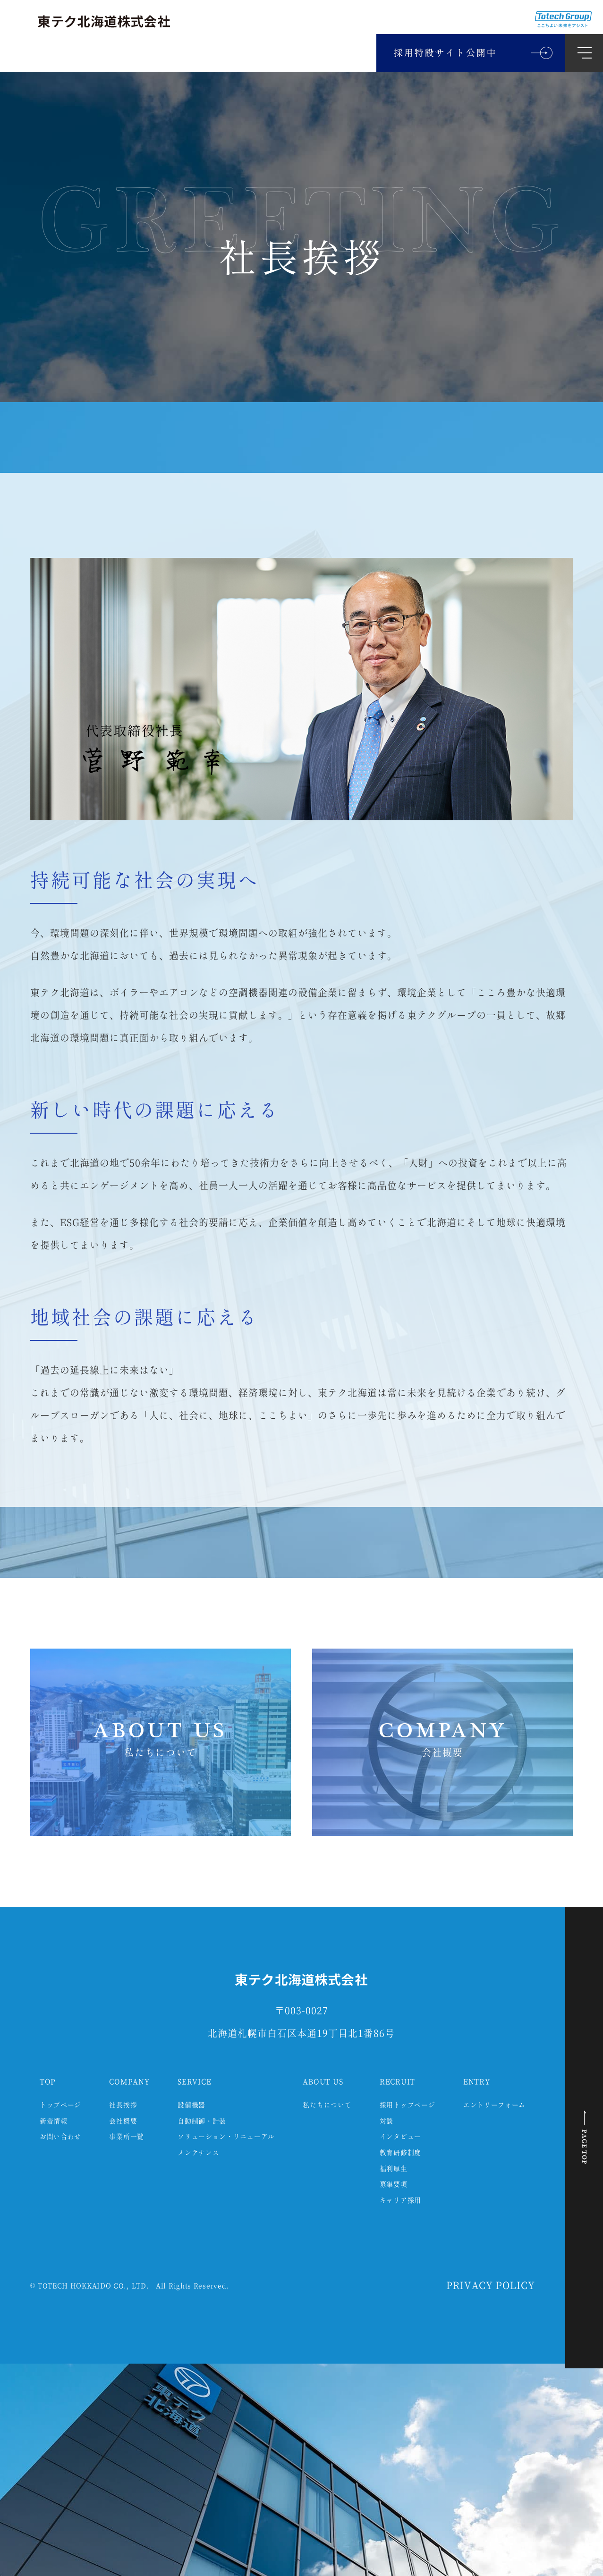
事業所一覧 (126, 2137)
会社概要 (123, 2121)
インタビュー (400, 2137)
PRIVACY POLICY (490, 2286)
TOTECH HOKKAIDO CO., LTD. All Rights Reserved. (133, 2286)
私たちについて (327, 2105)
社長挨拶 (123, 2105)
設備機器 (191, 2105)
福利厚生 (394, 2169)
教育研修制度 (400, 2153)
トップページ (60, 2105)
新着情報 (54, 2121)
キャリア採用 (400, 2201)
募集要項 (394, 2185)
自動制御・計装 (202, 2121)
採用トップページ (407, 2105)
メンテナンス (198, 2153)
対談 (386, 2121)
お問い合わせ (60, 2137)
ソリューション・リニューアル (226, 2137)
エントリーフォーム (494, 2105)
